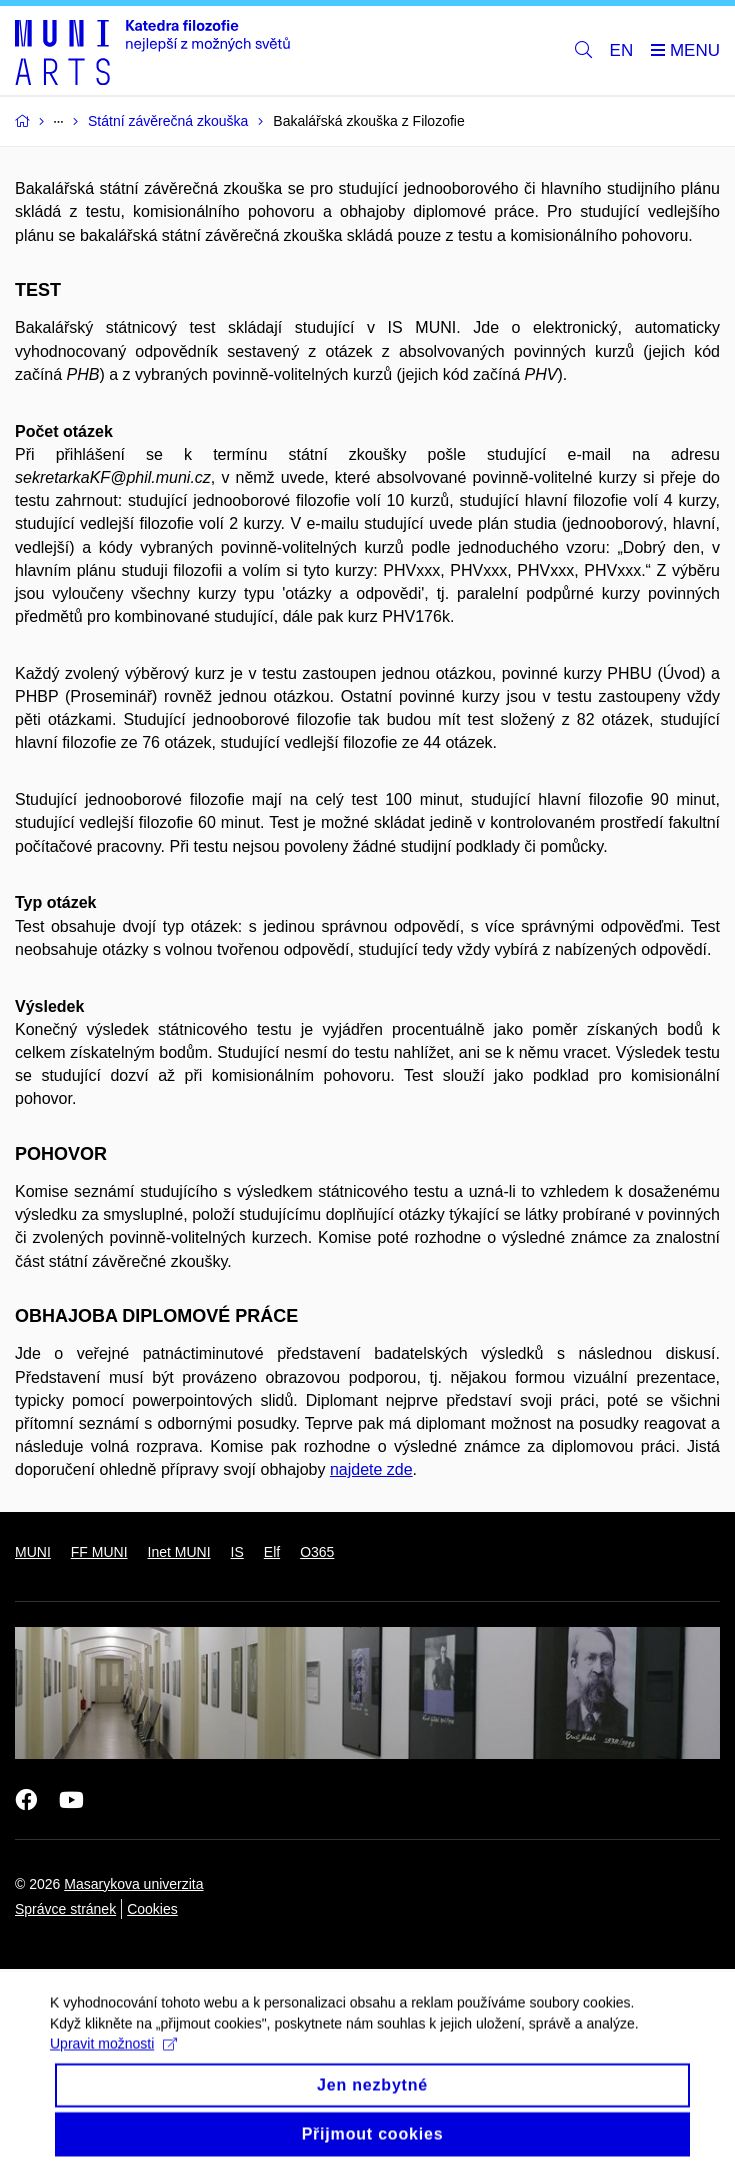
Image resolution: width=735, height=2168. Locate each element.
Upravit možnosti (113, 2056)
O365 (317, 1552)
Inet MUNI (179, 1552)
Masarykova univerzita (133, 1884)
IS (237, 1552)
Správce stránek (65, 1909)
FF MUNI (99, 1552)
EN (622, 50)
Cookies (152, 1909)
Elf (272, 1552)
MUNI (33, 1552)
